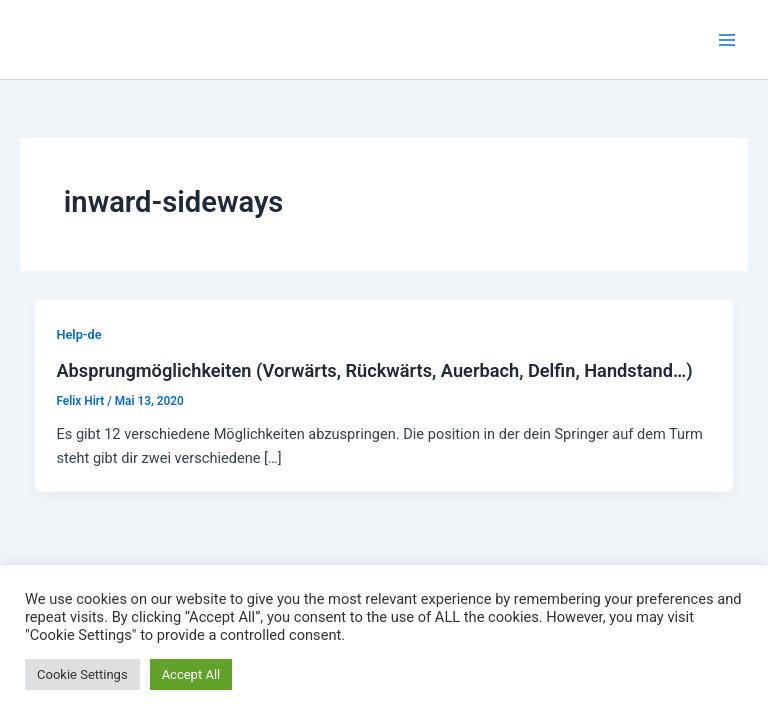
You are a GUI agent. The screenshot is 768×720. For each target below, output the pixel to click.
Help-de (78, 334)
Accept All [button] (191, 674)
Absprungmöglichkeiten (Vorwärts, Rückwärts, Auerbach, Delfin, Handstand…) (374, 370)
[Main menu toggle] (727, 40)
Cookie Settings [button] (82, 674)
